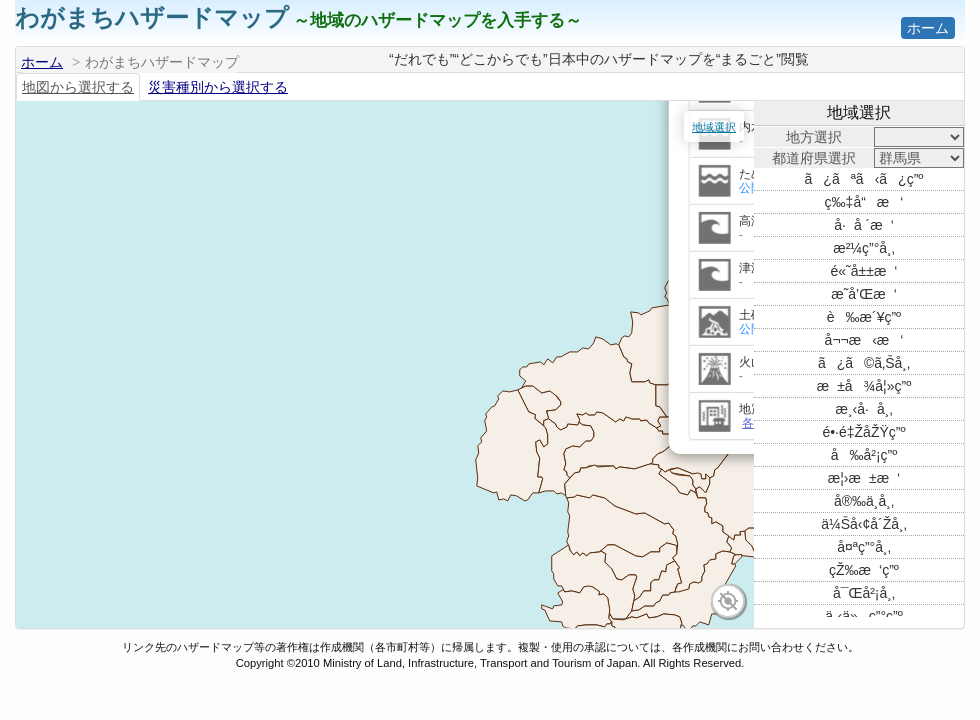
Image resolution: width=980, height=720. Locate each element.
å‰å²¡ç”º (864, 455)
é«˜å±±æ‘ (864, 271)
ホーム (928, 28)
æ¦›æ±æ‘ (864, 478)
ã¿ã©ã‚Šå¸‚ (864, 363)
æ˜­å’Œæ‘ (864, 294)
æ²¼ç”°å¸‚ (864, 248)
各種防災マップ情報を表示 (493, 495)
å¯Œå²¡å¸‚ (864, 593)
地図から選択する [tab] (78, 87)
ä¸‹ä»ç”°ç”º (864, 616)
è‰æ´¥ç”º (864, 317)
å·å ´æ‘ (864, 225)
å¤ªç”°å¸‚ (864, 547)
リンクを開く (503, 166)
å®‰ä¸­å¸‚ (864, 501)
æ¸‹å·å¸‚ (863, 409)
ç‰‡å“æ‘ (864, 202)
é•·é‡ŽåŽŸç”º (863, 432)
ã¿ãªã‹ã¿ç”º (864, 179)
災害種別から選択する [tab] (218, 87)
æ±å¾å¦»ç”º (864, 386)
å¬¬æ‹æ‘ (864, 340)
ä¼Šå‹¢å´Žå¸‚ (864, 524)
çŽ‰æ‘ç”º (864, 570)
